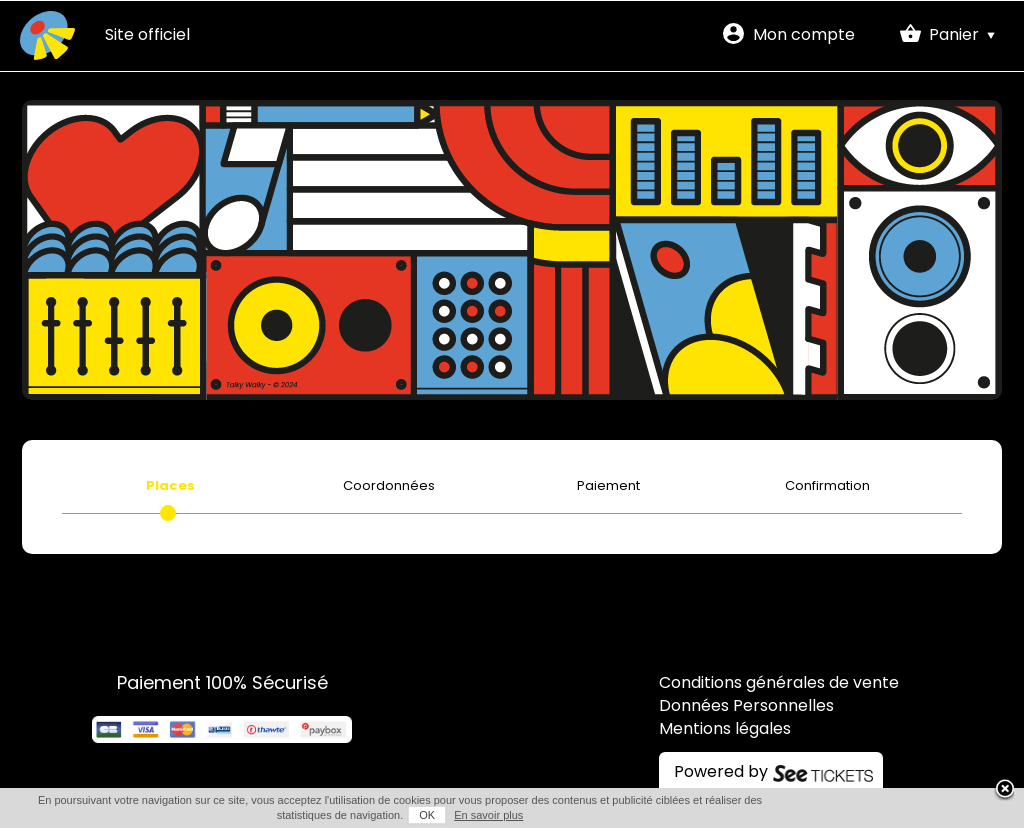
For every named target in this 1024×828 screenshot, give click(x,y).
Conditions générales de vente (779, 684)
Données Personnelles (746, 707)
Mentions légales (725, 730)
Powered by (721, 773)
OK (427, 815)
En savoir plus (488, 815)
